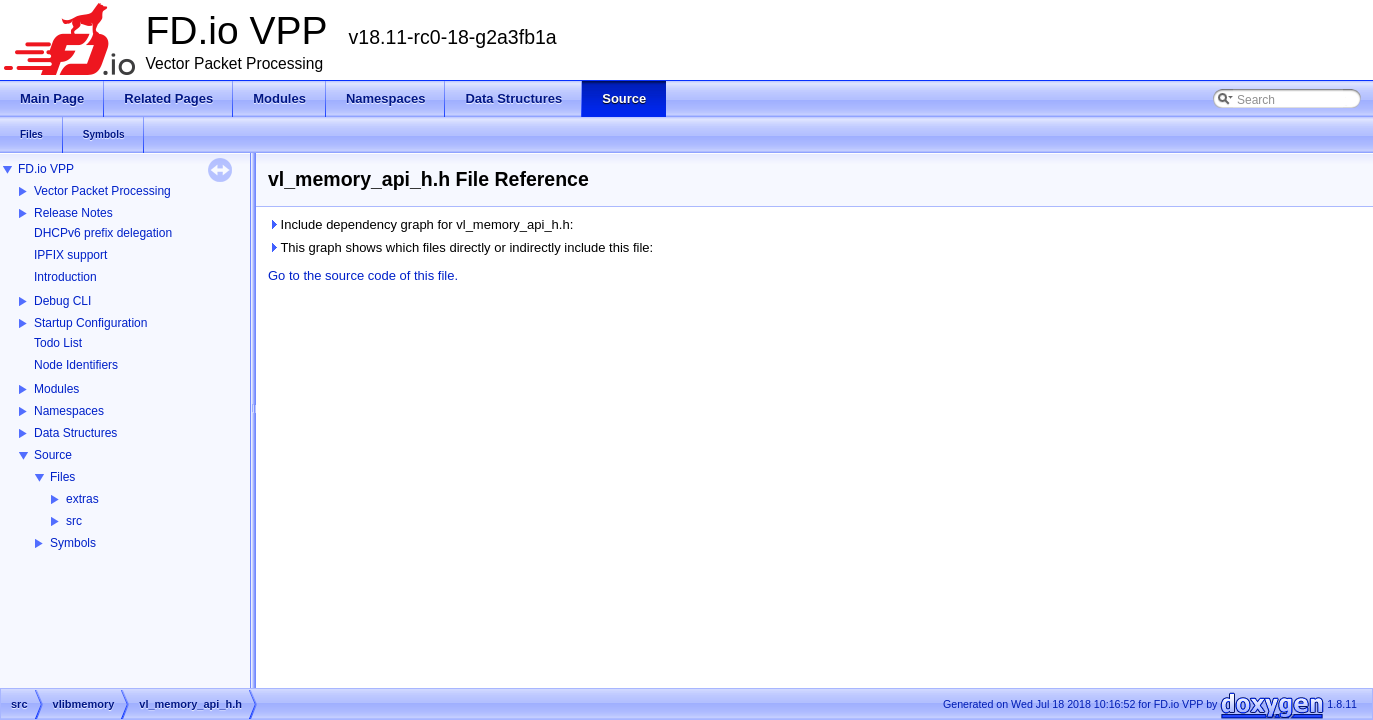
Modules (56, 389)
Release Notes (73, 213)
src (74, 521)
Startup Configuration (90, 323)
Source (53, 455)
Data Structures (75, 433)
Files (62, 477)
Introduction (65, 277)
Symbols (73, 543)
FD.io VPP (46, 169)
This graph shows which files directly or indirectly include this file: (460, 247)
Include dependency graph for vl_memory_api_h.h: (420, 224)
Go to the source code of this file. (363, 275)
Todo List (58, 343)
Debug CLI (62, 301)
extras (82, 499)
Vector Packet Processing (102, 191)
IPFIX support (70, 255)
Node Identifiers (76, 365)
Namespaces (69, 411)
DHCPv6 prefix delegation (103, 233)
